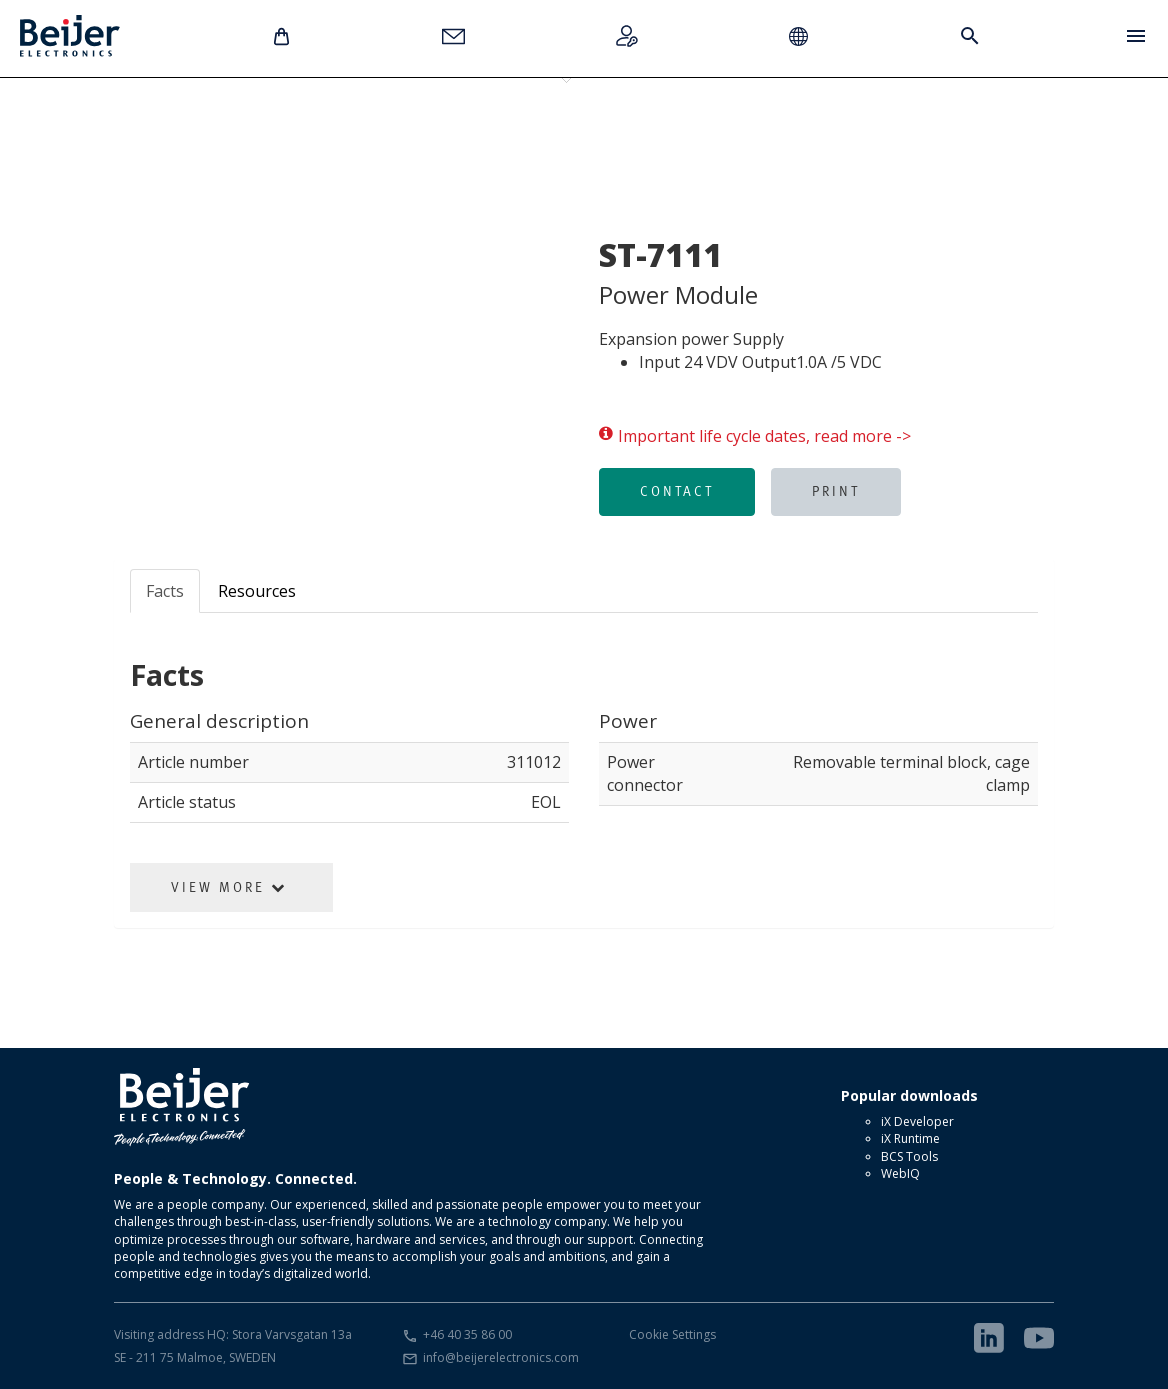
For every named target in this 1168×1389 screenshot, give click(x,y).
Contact (677, 491)
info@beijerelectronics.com (501, 1357)
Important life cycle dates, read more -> (755, 436)
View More (229, 887)
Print (836, 491)
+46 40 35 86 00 (467, 1334)
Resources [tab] (257, 591)
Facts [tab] (165, 591)
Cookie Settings (672, 1334)
